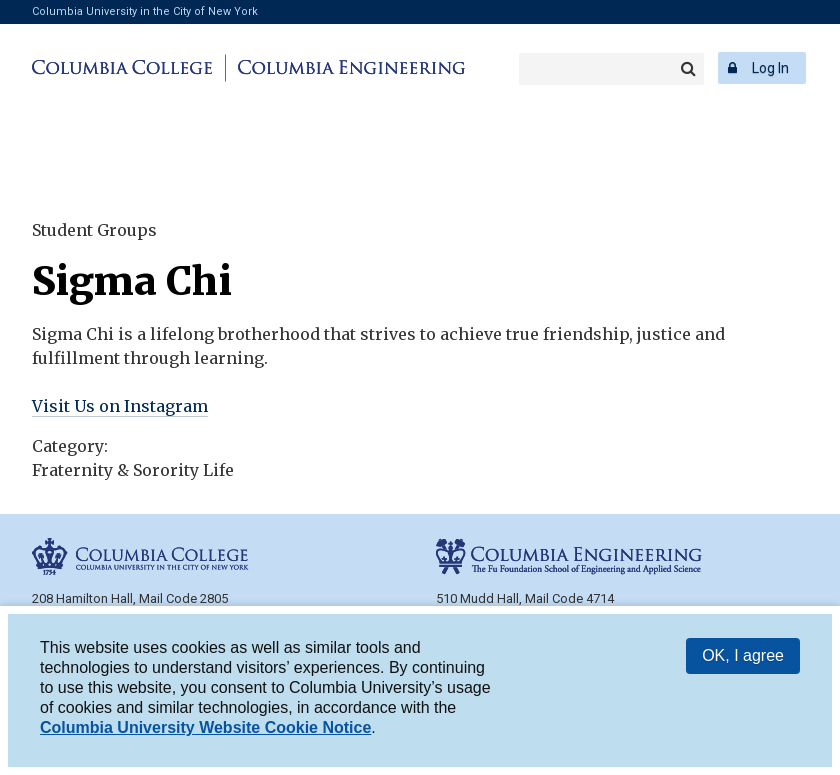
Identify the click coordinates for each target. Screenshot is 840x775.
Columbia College (125, 68)
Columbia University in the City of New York (145, 11)
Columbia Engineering (348, 68)
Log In (770, 68)
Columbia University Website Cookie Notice (205, 727)
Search (688, 69)
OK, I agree (743, 655)
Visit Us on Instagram (120, 406)
